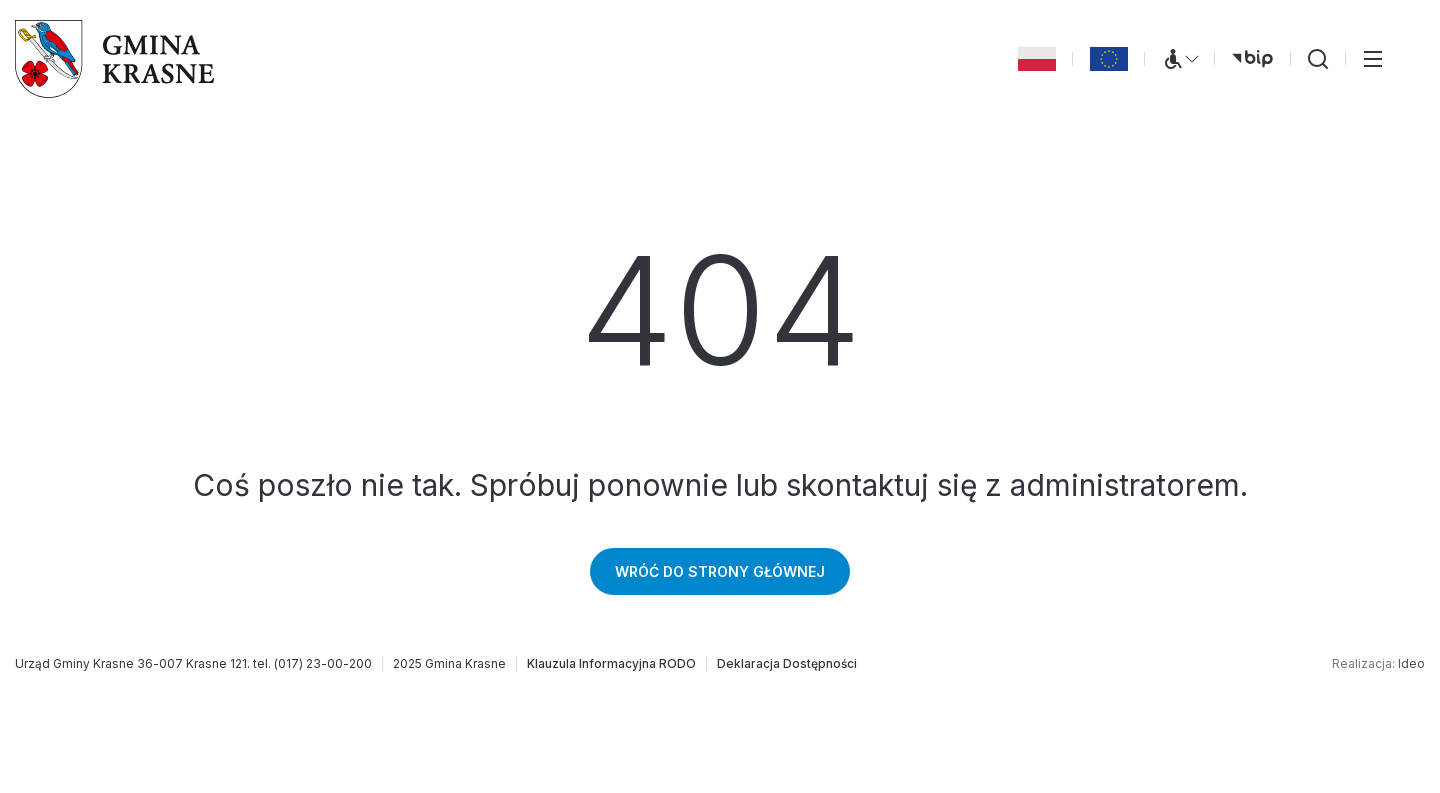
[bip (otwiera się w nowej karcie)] (1252, 59)
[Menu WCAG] (1180, 59)
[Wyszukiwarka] (1318, 59)
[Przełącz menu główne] (1373, 59)
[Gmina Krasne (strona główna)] (115, 59)
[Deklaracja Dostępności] (787, 664)
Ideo (1411, 663)
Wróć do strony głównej (720, 571)
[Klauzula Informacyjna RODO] (611, 664)
